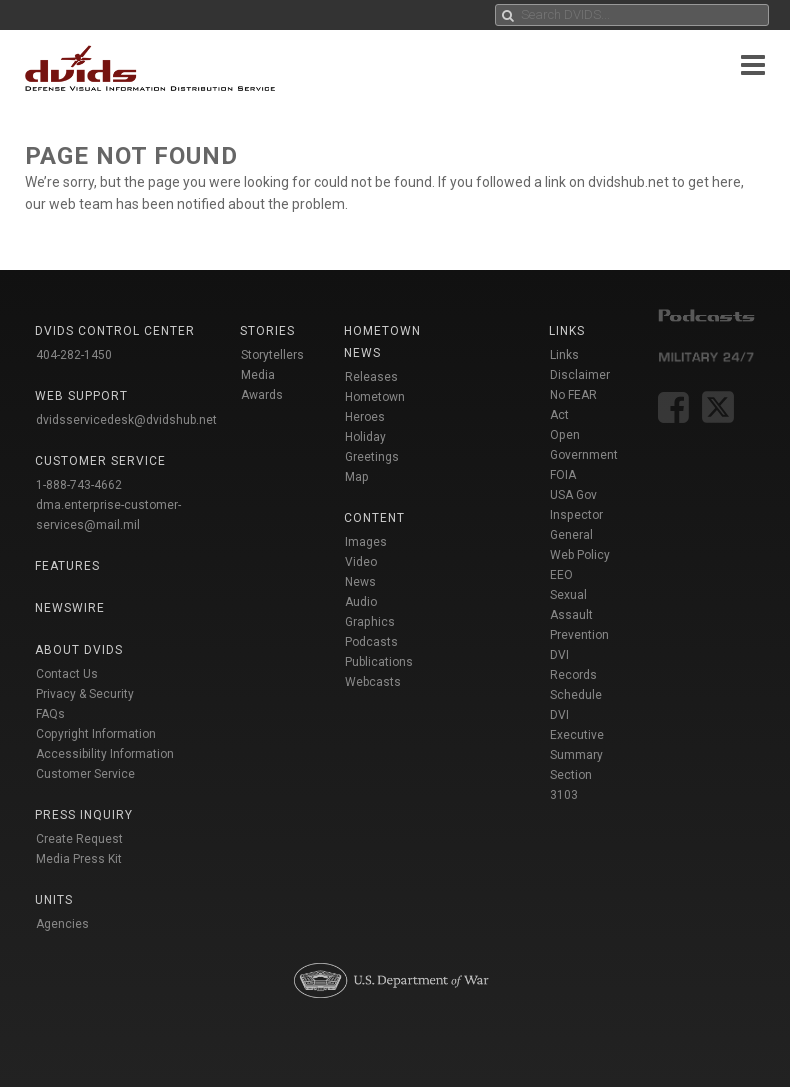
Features (67, 566)
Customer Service (85, 774)
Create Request (79, 839)
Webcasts (373, 682)
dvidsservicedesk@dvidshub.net (126, 420)
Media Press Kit (79, 859)
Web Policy (580, 555)
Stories (267, 331)
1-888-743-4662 (79, 485)
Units (54, 900)
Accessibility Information (105, 754)
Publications (379, 662)
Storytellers (272, 355)
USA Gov (573, 495)
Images (366, 542)
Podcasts (371, 642)
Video (361, 562)
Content (374, 518)
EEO (561, 575)
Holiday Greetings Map (372, 457)
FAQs (50, 714)
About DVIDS (79, 650)
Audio (361, 602)
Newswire (70, 608)
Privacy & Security (85, 694)
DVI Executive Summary (577, 735)
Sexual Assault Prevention (579, 615)
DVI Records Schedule (576, 675)
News (360, 582)
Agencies (62, 924)
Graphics (370, 622)
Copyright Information (96, 734)
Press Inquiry (84, 815)
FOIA (563, 475)
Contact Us (67, 674)
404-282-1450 (74, 355)
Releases (371, 377)
